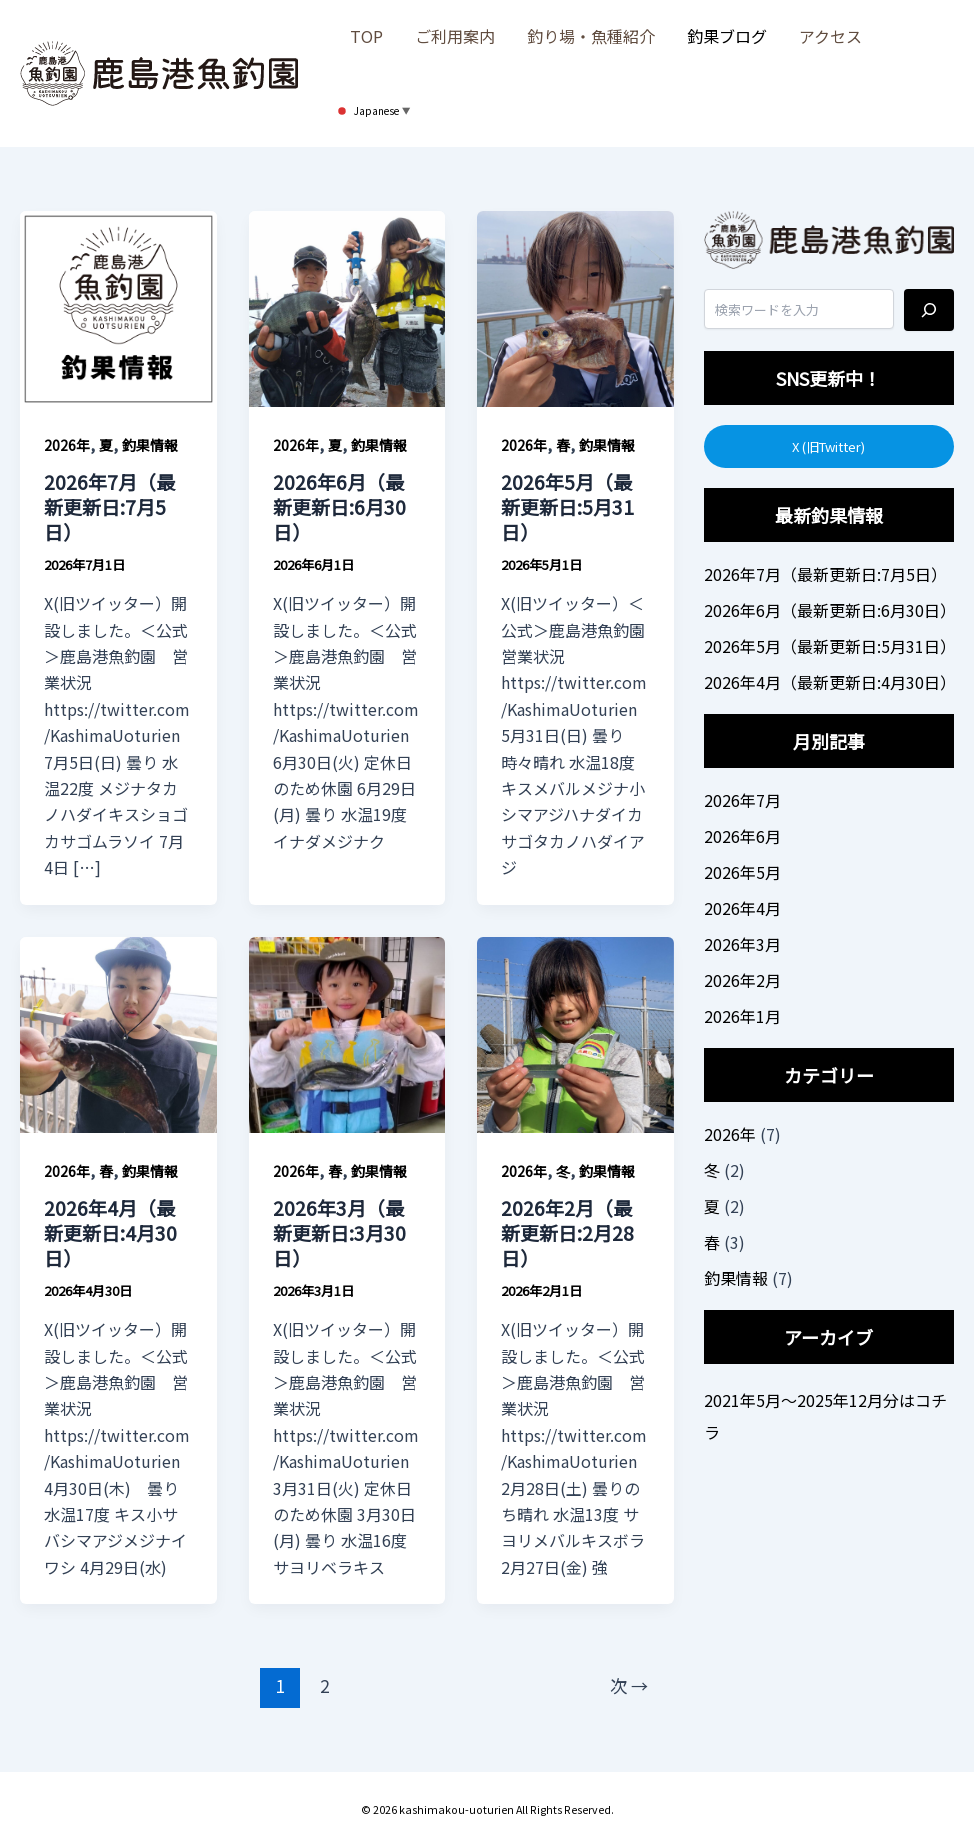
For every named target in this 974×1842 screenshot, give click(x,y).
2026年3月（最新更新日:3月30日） (339, 1232)
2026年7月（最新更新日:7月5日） (109, 506)
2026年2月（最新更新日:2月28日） (567, 1232)
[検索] (929, 310)
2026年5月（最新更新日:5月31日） (567, 506)
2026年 (67, 445)
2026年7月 (742, 800)
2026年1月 (742, 1016)
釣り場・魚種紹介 (591, 36)
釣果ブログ (727, 36)
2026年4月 (742, 908)
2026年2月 (742, 980)
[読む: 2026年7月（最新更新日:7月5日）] (118, 306)
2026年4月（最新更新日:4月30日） (110, 1232)
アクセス (830, 36)
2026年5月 (742, 872)
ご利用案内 (455, 36)
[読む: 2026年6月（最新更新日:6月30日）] (347, 306)
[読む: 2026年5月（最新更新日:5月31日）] (575, 306)
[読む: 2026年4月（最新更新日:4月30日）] (118, 1032)
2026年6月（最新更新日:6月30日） (339, 506)
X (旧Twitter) (828, 446)
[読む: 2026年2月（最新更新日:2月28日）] (575, 1032)
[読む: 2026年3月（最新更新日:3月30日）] (347, 1032)
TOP (366, 36)
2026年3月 (742, 944)
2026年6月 (742, 836)
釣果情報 (150, 445)
